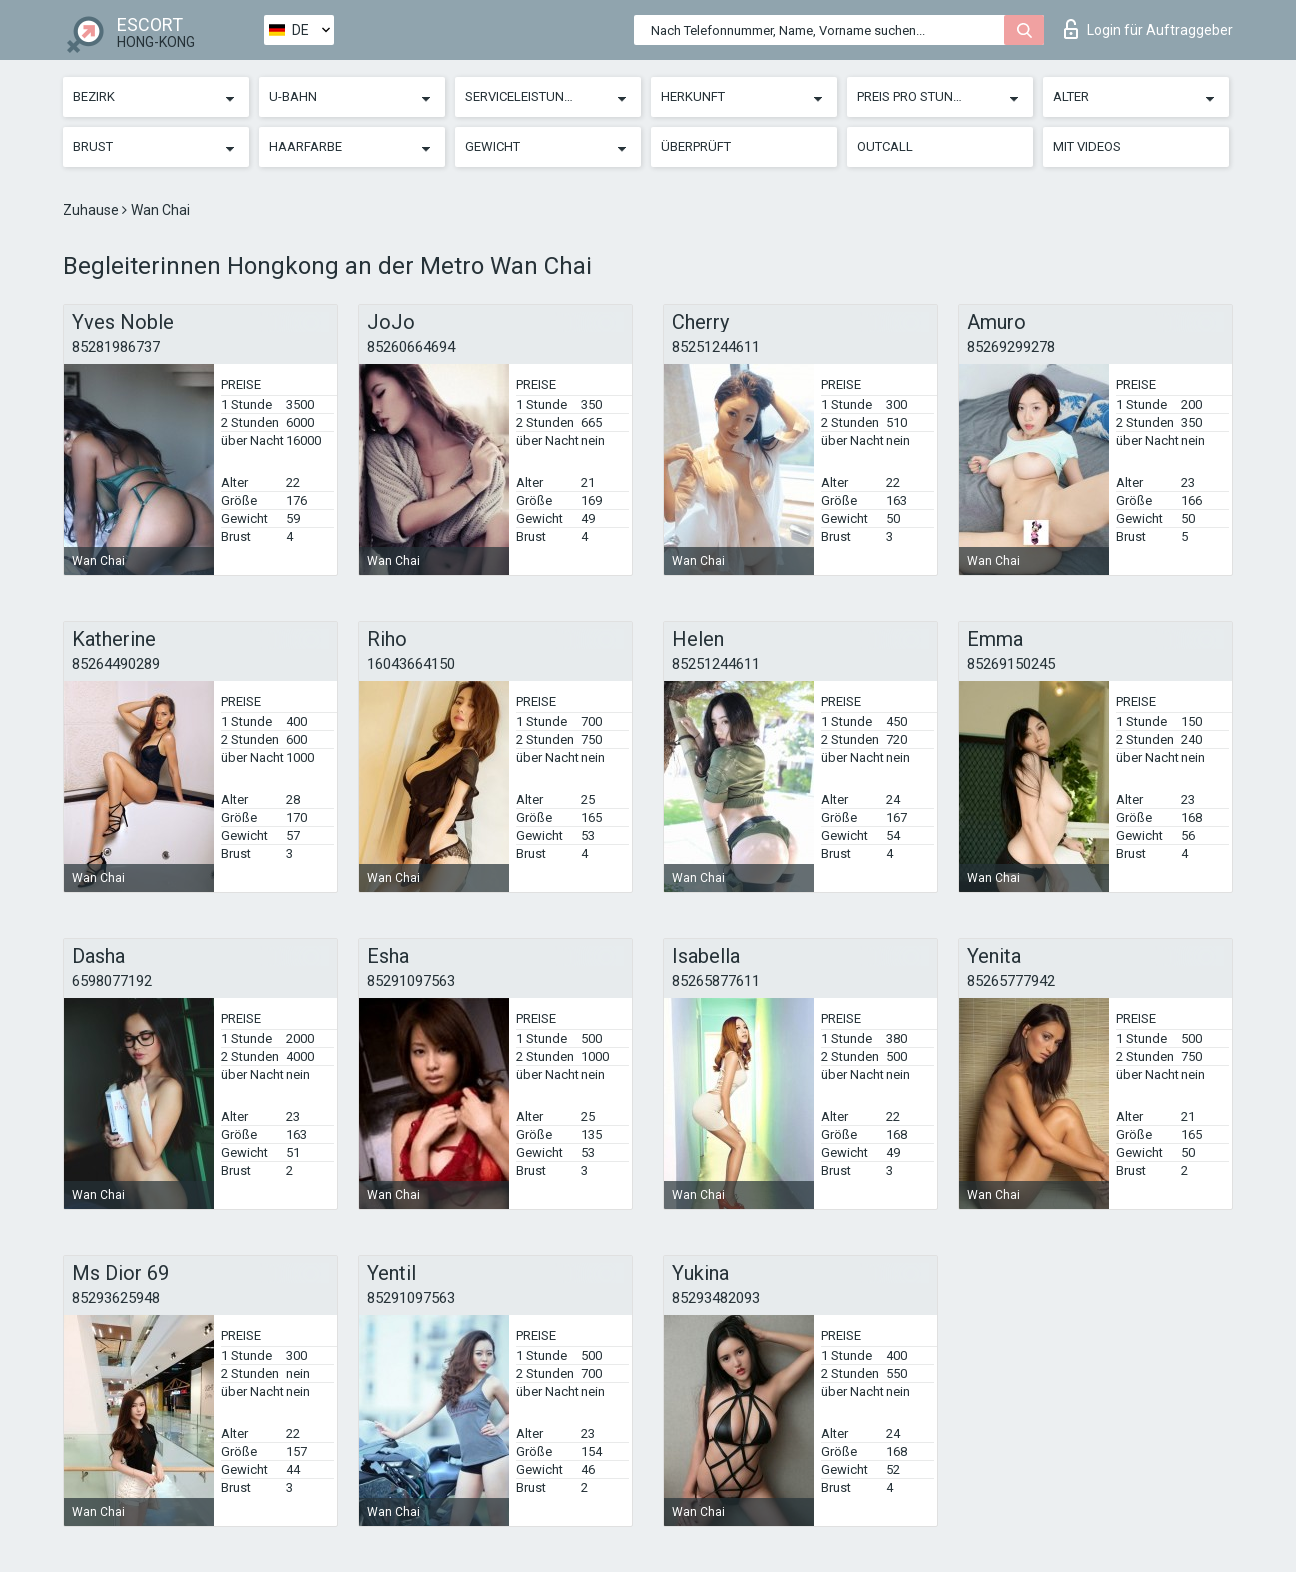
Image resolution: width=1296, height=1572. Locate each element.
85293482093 (716, 1298)
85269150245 (1011, 664)
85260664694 (411, 347)
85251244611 (716, 347)
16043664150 (411, 664)
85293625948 (116, 1298)
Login (1148, 29)
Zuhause (92, 210)
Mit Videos (1087, 146)
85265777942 (1011, 981)
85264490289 (116, 664)
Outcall (885, 146)
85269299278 (1011, 347)
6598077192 (112, 981)
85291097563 (411, 981)
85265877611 (716, 981)
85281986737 (116, 347)
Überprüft (696, 146)
